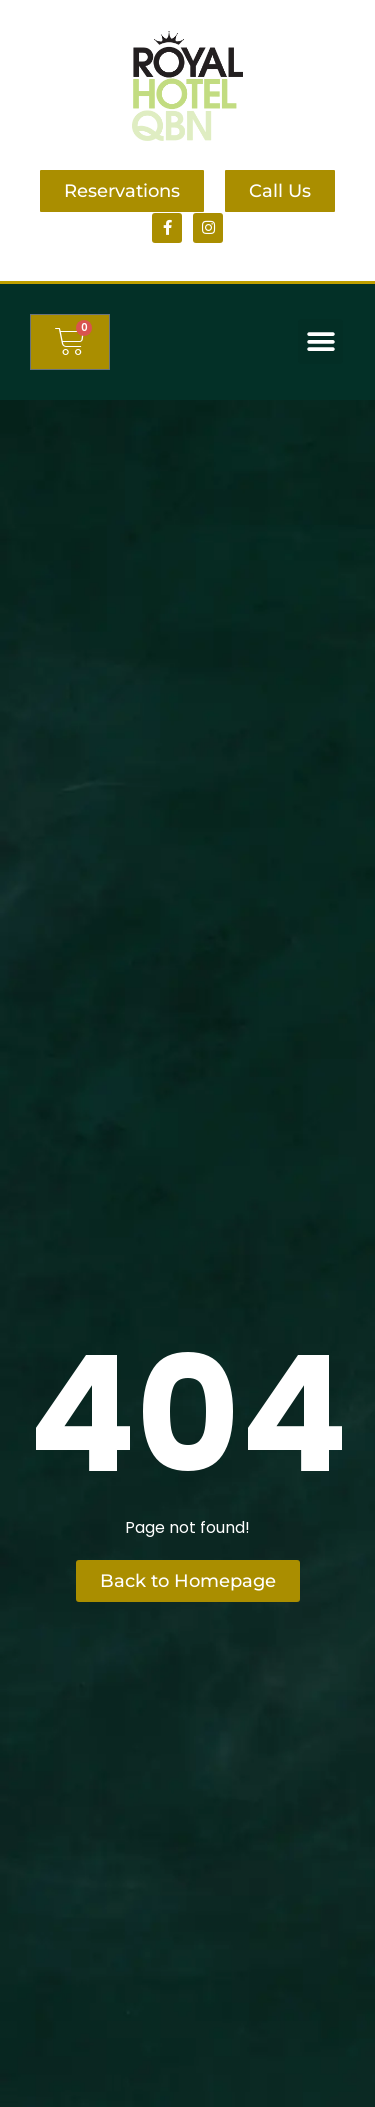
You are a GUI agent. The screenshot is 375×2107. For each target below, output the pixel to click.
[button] (320, 341)
